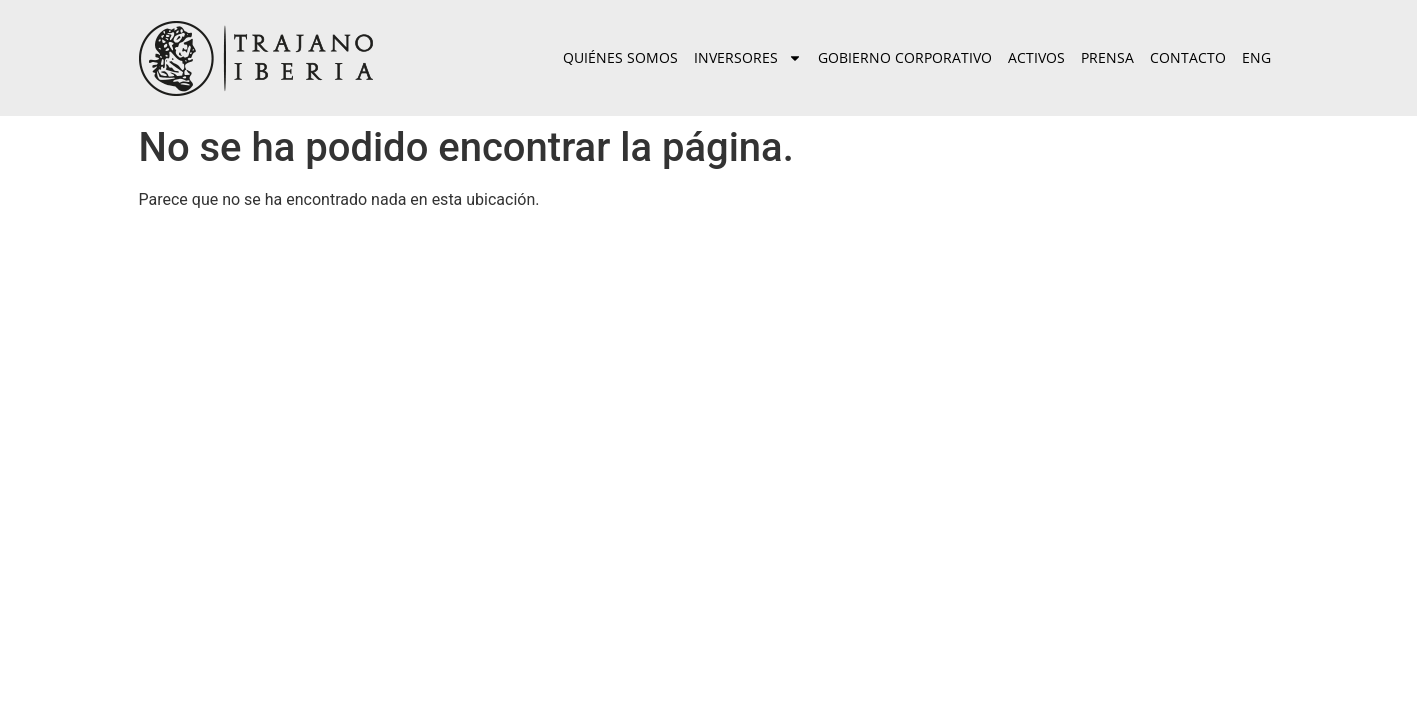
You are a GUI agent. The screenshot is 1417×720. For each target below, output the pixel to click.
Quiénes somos (620, 57)
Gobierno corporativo (905, 57)
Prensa (1107, 57)
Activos (1036, 57)
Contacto (1188, 57)
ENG (1256, 57)
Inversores (748, 58)
